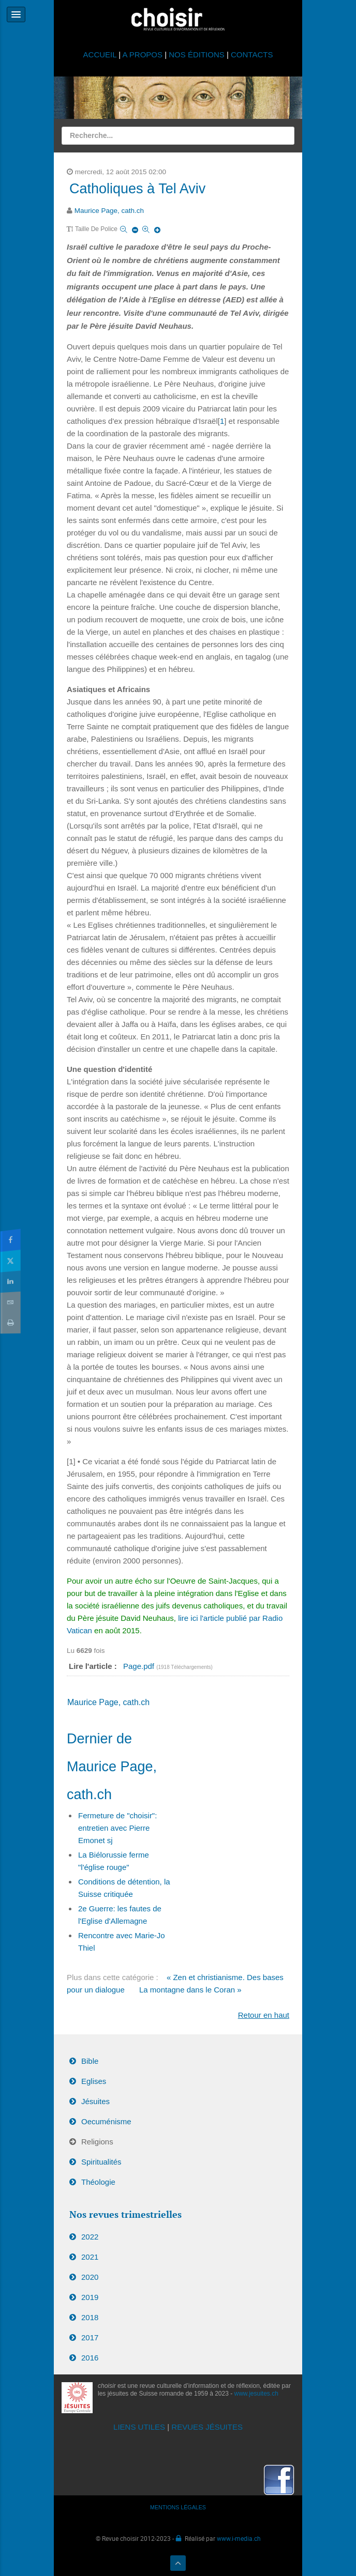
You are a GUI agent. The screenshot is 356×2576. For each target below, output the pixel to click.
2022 (89, 2236)
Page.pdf (139, 1666)
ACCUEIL (101, 54)
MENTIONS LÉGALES (178, 2507)
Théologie (98, 2182)
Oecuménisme (106, 2121)
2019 (89, 2297)
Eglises (93, 2081)
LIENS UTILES (139, 2426)
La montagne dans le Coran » (190, 1989)
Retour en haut (263, 2015)
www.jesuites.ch (256, 2393)
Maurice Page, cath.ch (109, 210)
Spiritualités (101, 2161)
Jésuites (95, 2101)
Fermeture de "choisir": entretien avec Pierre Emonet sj (117, 1828)
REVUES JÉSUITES (207, 2426)
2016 (89, 2357)
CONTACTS (252, 54)
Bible (89, 2061)
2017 (89, 2337)
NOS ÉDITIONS (197, 54)
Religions (97, 2141)
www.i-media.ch (239, 2538)
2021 (89, 2256)
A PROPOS (142, 54)
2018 (89, 2317)
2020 (89, 2277)
